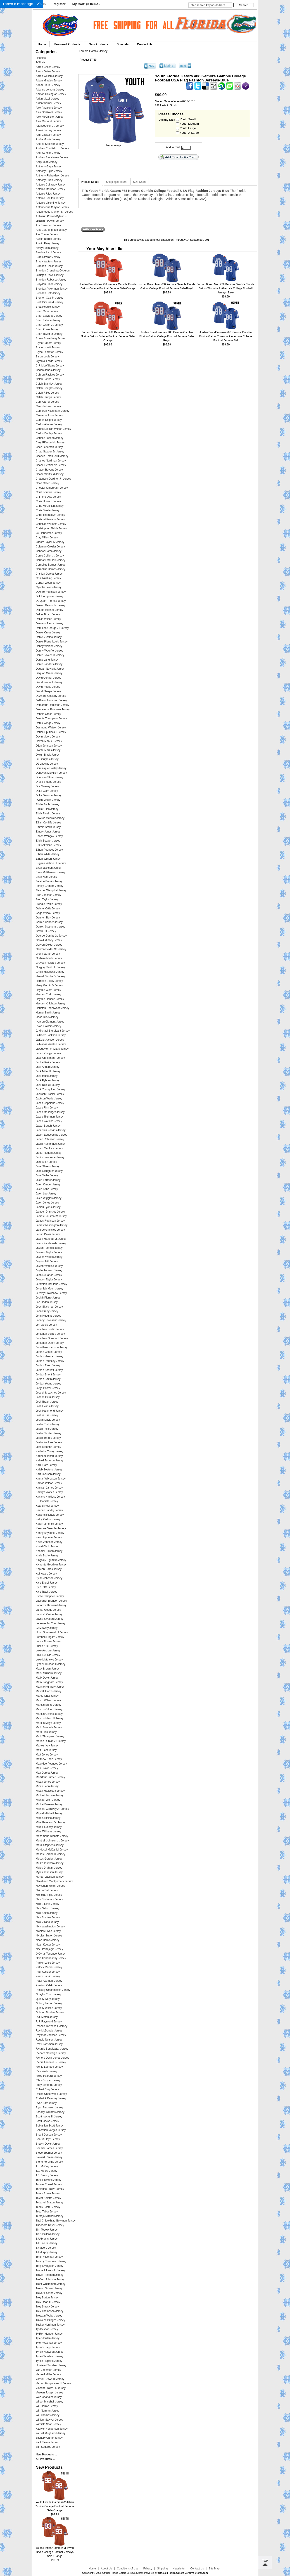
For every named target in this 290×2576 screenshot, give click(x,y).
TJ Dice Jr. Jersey (46, 2243)
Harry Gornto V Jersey (49, 985)
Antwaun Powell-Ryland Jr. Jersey (52, 217)
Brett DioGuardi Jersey (49, 302)
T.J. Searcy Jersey (47, 2175)
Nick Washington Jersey (50, 1926)
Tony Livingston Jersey (49, 2265)
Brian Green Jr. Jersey (49, 324)
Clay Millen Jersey (47, 537)
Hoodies (41, 57)
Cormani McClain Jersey (50, 560)
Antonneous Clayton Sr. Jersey (54, 211)
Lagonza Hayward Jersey (51, 1605)
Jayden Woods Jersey (49, 1256)
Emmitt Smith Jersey (48, 827)
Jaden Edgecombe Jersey (51, 1134)
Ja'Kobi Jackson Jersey (50, 1039)
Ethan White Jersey (47, 854)
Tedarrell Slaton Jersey (49, 2202)
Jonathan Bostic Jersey (50, 1329)
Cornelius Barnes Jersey (50, 569)
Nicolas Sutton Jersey (49, 1935)
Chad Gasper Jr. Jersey (50, 451)
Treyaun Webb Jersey (49, 2315)
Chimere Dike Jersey (48, 496)
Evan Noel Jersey (46, 876)
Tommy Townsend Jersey (51, 2261)
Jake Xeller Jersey (47, 1175)
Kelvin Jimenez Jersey (49, 1523)
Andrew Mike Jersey (48, 153)
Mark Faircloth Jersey (49, 1727)
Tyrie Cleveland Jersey (49, 2356)
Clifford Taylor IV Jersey (50, 542)
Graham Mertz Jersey (49, 958)
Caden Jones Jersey (48, 370)
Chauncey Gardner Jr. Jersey (53, 478)
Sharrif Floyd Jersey (48, 2139)
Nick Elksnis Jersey (47, 1903)
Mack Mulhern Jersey (49, 1673)
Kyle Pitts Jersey (46, 1587)
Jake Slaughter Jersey (49, 1171)
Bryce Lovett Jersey (47, 347)
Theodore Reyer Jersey (50, 2225)
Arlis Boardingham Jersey (51, 229)
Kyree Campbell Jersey (50, 1596)
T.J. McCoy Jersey (47, 2166)
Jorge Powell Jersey (48, 1388)
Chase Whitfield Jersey (50, 474)
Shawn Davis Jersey (48, 2143)
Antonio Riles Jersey (48, 193)
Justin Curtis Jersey (47, 1424)
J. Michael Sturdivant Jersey (53, 1030)
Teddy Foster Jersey (48, 2207)
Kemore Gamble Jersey (93, 51)
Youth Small (188, 119)
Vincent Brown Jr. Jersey (51, 2388)
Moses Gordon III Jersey (50, 1854)
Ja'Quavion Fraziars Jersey (52, 1048)
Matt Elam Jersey (46, 1750)
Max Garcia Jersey (47, 1772)
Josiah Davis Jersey (48, 1419)
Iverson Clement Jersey (50, 1021)
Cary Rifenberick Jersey (50, 442)
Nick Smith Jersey (46, 1913)
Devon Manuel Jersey (49, 741)
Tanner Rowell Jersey (49, 2184)
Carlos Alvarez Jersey (49, 424)
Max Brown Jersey (47, 1768)
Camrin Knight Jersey (49, 419)
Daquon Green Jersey (49, 673)
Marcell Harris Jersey (48, 1691)
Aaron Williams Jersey (49, 76)
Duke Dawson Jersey (48, 795)
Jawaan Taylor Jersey (49, 1252)
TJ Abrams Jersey (46, 2238)
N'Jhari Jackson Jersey (50, 1876)
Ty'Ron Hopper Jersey (49, 2333)
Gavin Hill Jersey (46, 931)
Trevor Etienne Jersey (49, 2293)
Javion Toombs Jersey (49, 1247)
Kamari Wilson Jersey (49, 1483)
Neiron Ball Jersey (47, 1890)
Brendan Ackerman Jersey (52, 288)
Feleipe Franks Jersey (49, 881)
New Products (98, 44)
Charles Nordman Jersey (51, 460)
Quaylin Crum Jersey (48, 1994)
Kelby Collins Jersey (48, 1519)
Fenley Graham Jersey (49, 885)
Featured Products (67, 44)
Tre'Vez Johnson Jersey (50, 2279)
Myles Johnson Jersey (49, 1872)
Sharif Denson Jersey (49, 2134)
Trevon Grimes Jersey (49, 2288)
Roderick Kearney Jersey (51, 2098)
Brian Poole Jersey (47, 329)
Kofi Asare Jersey (46, 1573)
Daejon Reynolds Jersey (50, 605)
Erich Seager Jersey (48, 840)
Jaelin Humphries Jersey (50, 1143)
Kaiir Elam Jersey (46, 1465)
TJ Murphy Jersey (46, 2252)
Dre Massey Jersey (47, 786)
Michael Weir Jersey (48, 1799)
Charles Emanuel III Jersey (52, 456)
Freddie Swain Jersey (49, 904)
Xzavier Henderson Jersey (52, 2428)
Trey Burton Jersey (47, 2297)
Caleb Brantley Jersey (49, 383)
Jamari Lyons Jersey (48, 1207)
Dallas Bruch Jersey (48, 614)
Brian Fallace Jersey (48, 320)
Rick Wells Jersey (46, 2071)
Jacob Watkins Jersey (49, 1121)
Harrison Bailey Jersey (49, 980)
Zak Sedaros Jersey (48, 2446)
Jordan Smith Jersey (48, 1379)
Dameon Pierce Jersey (49, 623)
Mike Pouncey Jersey (49, 1827)
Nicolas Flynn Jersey (48, 1931)
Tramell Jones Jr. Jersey (50, 2270)
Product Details (90, 181)
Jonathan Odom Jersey (50, 1342)
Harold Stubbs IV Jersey (50, 976)
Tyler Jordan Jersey (47, 2338)
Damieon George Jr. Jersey (52, 628)
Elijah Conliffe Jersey (48, 822)
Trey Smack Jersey (47, 2306)
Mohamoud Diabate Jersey (52, 1836)
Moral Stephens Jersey (50, 1845)
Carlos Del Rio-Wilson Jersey (53, 429)
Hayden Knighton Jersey (50, 1003)
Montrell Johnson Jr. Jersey (52, 1840)
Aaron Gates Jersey (48, 71)
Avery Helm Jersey (47, 248)
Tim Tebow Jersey (46, 2229)
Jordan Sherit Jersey (48, 1374)
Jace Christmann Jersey (50, 1057)
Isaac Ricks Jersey (47, 1017)
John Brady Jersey (47, 1311)
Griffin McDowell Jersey (50, 971)
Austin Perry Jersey (47, 243)
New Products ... (46, 2454)
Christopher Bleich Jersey (51, 528)
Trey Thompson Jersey (49, 2311)
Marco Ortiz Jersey (47, 1695)
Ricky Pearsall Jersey (49, 2075)
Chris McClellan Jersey (50, 505)
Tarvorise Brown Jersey (50, 2189)
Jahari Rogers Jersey (48, 1152)
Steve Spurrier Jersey (49, 2152)
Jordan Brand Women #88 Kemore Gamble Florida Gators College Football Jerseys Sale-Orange (108, 336)
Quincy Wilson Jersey (49, 2008)
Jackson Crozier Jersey (50, 1094)
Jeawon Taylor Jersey (49, 1279)
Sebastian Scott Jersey (50, 2125)
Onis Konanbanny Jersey (51, 1958)
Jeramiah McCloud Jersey (51, 1284)
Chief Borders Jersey (48, 492)
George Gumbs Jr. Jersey (51, 935)
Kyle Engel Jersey (46, 1582)
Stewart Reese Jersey (49, 2157)
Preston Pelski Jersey (49, 1985)
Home (42, 44)
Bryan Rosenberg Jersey (51, 338)
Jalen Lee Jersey (46, 1193)
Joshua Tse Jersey (47, 1415)
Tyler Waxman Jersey (49, 2342)
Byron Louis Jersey (47, 356)
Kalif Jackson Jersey (48, 1474)
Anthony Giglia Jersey (49, 171)
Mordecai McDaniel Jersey (52, 1849)
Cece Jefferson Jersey (49, 447)
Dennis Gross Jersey (48, 714)
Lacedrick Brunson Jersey (51, 1600)
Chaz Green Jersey (47, 483)
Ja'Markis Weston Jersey (51, 1044)
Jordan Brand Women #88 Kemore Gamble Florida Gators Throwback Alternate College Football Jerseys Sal (225, 336)
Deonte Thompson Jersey (51, 718)
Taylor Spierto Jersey (48, 2198)
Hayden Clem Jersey (48, 990)
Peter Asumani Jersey (49, 1980)
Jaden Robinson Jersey (50, 1139)
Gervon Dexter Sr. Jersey (51, 949)
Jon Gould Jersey (46, 1324)
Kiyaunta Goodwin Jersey (51, 1564)
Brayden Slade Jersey (49, 284)
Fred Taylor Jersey (47, 899)
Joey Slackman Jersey (49, 1306)
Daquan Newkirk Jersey (50, 668)
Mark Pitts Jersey (46, 1732)
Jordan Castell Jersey (49, 1351)
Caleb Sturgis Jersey (48, 397)
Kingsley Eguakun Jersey (51, 1560)
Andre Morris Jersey (48, 139)
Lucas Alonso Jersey (48, 1641)
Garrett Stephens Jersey (50, 926)
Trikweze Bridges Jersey (50, 2320)
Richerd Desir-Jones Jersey (52, 2057)
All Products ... (45, 2459)
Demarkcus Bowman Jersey (52, 709)
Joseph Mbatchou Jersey (51, 1392)
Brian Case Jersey (47, 311)
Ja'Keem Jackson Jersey (51, 1035)
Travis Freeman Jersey (49, 2274)
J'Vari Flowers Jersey (48, 1026)
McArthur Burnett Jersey (50, 1777)
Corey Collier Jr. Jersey (50, 555)
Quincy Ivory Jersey (47, 1998)
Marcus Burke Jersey (48, 1704)
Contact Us (144, 44)
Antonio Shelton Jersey (50, 198)
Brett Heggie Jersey (47, 306)
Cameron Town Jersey (49, 415)
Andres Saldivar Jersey (50, 143)
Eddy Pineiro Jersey (48, 813)
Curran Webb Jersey (48, 582)
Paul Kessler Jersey (48, 1971)
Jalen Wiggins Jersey (48, 1198)
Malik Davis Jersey (47, 1677)
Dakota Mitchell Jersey (49, 609)
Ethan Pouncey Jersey (49, 849)
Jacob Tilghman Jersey (50, 1116)
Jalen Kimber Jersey (48, 1184)
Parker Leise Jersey (48, 1962)
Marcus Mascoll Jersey (49, 1718)
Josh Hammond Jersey (50, 1410)
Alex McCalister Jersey (49, 116)
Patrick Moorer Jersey (49, 1967)
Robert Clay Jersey (47, 2089)
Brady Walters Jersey (49, 261)
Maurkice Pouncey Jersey (51, 1763)
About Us (106, 2568)
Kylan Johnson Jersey (49, 1578)
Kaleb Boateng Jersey (49, 1469)
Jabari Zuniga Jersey (48, 1053)
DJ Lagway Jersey (47, 763)
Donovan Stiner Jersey (49, 777)
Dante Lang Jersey (47, 659)
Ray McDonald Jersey (49, 2030)
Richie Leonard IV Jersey (51, 2062)
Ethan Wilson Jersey (48, 858)
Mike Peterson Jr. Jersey (50, 1822)
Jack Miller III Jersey (48, 1071)
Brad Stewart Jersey (48, 257)
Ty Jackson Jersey (47, 2329)
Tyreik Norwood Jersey (49, 2351)
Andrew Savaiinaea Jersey (52, 157)
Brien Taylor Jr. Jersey (49, 333)
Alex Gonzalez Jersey (49, 112)
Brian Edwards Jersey (49, 315)
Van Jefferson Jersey (48, 2369)
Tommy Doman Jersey (49, 2256)
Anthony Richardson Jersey (52, 175)
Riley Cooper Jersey (48, 2080)
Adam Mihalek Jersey (49, 80)
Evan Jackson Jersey (48, 867)
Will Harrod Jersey (47, 2406)
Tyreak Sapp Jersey (48, 2347)
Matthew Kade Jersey (49, 1759)
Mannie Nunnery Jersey (50, 1686)
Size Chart (139, 181)
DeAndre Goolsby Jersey (51, 695)
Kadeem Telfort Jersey (49, 1456)
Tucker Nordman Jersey (50, 2324)
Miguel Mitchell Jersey (49, 1813)
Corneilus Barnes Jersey (50, 564)
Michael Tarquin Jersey (50, 1795)
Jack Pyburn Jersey (47, 1080)
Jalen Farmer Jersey (48, 1180)
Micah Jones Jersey (48, 1781)
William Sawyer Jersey (49, 2419)
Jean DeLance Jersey (49, 1275)
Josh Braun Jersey (47, 1401)
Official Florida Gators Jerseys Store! (122, 2572)
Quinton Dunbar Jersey (50, 2012)
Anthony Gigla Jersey (49, 166)
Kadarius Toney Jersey (49, 1451)
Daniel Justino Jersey (49, 637)
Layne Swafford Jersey (49, 1618)
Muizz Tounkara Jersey (50, 1863)
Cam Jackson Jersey (48, 406)
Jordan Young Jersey (48, 1383)
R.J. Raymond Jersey (49, 2021)
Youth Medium (189, 123)
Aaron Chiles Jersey (48, 67)
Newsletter (179, 2568)
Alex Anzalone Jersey (49, 107)
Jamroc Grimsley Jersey (50, 1229)
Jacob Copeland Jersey (50, 1103)
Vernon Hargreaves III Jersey (53, 2383)
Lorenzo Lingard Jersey (50, 1637)
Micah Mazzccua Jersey (50, 1790)
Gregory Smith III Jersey (50, 967)
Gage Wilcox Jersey (48, 913)
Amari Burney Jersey (48, 130)
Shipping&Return (116, 181)
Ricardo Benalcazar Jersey (52, 2048)
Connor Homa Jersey (48, 551)
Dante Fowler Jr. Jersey (50, 655)
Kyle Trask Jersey (46, 1591)
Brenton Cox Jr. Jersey (49, 297)
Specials (123, 44)
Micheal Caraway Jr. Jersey (52, 1808)
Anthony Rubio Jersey (49, 180)
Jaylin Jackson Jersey (49, 1270)
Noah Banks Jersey (47, 1940)
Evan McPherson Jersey (50, 872)
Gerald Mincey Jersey (49, 940)
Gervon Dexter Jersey (49, 944)
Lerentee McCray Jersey (50, 1623)
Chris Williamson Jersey (50, 519)
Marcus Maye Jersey (48, 1722)
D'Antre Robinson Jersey (51, 591)
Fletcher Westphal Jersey (51, 890)
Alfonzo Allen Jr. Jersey (50, 125)
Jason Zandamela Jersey (51, 1243)
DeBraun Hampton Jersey (51, 700)
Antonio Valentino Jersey (51, 202)
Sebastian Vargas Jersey (51, 2130)
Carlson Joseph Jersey (49, 438)
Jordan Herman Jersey (49, 1356)
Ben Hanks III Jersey (48, 252)
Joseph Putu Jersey (47, 1397)
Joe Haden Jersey (47, 1302)
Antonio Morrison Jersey (50, 189)
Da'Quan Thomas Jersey (51, 600)
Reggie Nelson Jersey (49, 2039)
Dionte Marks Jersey (48, 750)
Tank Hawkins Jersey (48, 2179)
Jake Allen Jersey (46, 1161)
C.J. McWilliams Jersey (50, 365)
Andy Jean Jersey (46, 162)
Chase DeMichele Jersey (51, 465)
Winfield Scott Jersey (48, 2424)
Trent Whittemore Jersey (50, 2284)
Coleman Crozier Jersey (50, 546)
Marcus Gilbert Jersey (49, 1709)
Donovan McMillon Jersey (51, 772)
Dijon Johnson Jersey (49, 745)
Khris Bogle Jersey (47, 1555)
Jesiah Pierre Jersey (48, 1297)
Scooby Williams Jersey (50, 2112)
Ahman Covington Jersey (51, 94)
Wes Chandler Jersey (49, 2397)
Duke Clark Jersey (47, 790)
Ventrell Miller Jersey (48, 2374)
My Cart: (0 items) (86, 4)
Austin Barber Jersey (48, 238)
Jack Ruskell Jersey (48, 1085)
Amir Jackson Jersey (48, 134)
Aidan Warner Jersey (48, 103)
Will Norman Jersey (47, 2410)
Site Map (214, 2568)
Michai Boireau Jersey (49, 1804)
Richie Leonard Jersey (49, 2066)
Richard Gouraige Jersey (51, 2053)
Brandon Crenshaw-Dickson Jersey (52, 271)
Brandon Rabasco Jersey (51, 279)
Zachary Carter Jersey (49, 2437)
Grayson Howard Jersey (50, 962)
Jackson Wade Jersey (49, 1098)
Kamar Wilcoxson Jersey (51, 1478)
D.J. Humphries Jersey (49, 596)
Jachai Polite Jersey (48, 1062)
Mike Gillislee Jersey (48, 1818)
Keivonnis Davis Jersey (50, 1514)
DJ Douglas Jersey (47, 759)
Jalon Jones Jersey (47, 1202)
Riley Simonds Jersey (49, 2084)
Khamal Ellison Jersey (49, 1551)
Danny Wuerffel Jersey (49, 650)
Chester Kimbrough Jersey (52, 487)
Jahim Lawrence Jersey (50, 1157)
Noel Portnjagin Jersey (49, 1949)
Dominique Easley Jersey (51, 768)
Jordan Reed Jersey (48, 1365)
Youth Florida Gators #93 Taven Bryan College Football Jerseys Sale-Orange (55, 2550)
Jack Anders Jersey (47, 1066)
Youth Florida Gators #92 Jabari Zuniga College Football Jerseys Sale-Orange (54, 2505)
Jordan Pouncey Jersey (50, 1361)
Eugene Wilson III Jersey (51, 863)
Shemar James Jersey (49, 2148)
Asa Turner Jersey (47, 234)
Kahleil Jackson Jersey (49, 1460)
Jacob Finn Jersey (47, 1107)
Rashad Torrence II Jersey (51, 2026)
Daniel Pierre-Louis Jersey (52, 641)
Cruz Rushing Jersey (48, 578)
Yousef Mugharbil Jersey (50, 2433)
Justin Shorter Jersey (48, 1433)
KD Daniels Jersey (47, 1501)
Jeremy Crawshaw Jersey (51, 1293)
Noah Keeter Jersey (48, 1944)
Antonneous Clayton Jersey (52, 207)
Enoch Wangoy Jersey (49, 836)
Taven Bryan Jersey (47, 2193)
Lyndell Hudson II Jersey (50, 1664)
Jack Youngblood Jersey (50, 1089)
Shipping (162, 2568)
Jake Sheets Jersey (47, 1166)
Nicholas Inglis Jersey (49, 1894)
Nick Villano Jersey (47, 1922)
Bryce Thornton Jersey (49, 352)
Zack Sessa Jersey (47, 2442)
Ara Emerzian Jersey (48, 225)
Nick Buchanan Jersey (49, 1899)
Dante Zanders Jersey (49, 664)
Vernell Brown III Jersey (50, 2379)
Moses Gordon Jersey (49, 1858)
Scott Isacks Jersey (47, 2121)
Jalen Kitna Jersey (47, 1189)
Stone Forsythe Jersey (49, 2161)
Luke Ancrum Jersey (48, 1650)
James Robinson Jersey (50, 1220)
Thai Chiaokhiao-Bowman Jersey (56, 2220)
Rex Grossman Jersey (49, 2044)
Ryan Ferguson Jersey (49, 2107)
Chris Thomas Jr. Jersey (50, 514)
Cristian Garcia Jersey (49, 573)
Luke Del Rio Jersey (48, 1655)
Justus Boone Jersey (48, 1447)
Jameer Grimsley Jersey (50, 1211)
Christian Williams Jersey (51, 524)
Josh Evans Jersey (47, 1406)
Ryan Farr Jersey (46, 2103)
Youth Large (188, 128)
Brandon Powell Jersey (50, 275)
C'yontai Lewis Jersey (49, 361)
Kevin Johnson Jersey (49, 1542)
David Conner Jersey (48, 677)
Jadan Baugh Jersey (48, 1125)
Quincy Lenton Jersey (49, 2003)
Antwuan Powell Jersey (50, 220)
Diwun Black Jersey (47, 754)
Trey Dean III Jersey (48, 2302)
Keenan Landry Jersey (49, 1510)
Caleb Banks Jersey (48, 379)
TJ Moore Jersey (46, 2247)
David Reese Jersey (48, 686)
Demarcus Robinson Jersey (52, 704)
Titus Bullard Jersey (47, 2234)
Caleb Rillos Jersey (47, 392)
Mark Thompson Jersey (50, 1736)
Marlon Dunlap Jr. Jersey (51, 1741)
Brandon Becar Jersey (49, 266)
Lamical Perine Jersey (49, 1614)
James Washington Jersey (51, 1225)
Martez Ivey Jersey (47, 1745)
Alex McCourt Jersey (48, 121)
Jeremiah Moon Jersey (49, 1288)
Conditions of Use (127, 2568)
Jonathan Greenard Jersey (52, 1338)
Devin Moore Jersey (48, 736)
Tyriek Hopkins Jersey (49, 2360)
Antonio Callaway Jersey (50, 184)
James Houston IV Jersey (51, 1216)
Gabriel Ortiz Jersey (48, 908)
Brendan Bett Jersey (48, 293)
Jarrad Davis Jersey (48, 1234)
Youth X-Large (189, 132)
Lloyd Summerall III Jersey (52, 1632)
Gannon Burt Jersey (48, 917)
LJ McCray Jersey (46, 1627)
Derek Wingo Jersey (48, 723)
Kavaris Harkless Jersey (50, 1496)
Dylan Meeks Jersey (48, 800)
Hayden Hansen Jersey (50, 999)
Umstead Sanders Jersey (51, 2365)
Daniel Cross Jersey (48, 632)
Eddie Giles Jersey (47, 809)
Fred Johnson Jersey (48, 895)
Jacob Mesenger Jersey (50, 1112)
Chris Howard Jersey (48, 501)
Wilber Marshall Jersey (49, 2401)
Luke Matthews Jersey (49, 1659)
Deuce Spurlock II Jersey (51, 732)
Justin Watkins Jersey (49, 1442)
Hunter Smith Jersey (48, 1012)
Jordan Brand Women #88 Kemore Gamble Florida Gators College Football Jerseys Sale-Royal (166, 336)
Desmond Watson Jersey (51, 727)
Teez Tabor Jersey (47, 2211)
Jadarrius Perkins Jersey (50, 1130)
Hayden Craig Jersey (48, 994)
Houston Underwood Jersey (52, 1008)
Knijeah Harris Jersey (49, 1569)
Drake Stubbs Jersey (48, 781)
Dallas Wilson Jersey (48, 619)
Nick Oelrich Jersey (47, 1908)
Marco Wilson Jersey (48, 1700)
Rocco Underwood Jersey (51, 2094)
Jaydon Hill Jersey (47, 1261)
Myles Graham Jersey (49, 1867)
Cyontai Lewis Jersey (48, 587)
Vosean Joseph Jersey (49, 2392)
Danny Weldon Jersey (49, 646)
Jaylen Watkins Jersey (49, 1266)
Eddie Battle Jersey (47, 804)
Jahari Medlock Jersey (49, 1148)
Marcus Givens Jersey (49, 1713)
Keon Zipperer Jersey (49, 1537)
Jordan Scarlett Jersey (49, 1370)
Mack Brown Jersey (47, 1668)
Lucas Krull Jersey (47, 1646)
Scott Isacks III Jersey (49, 2116)
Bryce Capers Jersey (48, 343)
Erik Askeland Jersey (48, 845)
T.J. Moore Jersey (46, 2170)
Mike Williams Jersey (48, 1831)
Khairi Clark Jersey (47, 1546)
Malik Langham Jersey (49, 1682)
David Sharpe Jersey (48, 691)
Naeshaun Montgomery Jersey (54, 1881)
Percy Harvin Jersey (48, 1976)
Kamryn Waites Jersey (49, 1492)
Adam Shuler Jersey (48, 85)
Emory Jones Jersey (48, 831)
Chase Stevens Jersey (49, 469)
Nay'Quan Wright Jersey (50, 1885)
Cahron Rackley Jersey (50, 374)
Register (59, 4)
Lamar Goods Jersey (48, 1609)
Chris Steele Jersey (47, 510)
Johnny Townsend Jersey (51, 1320)
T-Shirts (40, 62)
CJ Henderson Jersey (49, 533)
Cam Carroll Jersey (47, 401)
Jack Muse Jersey (46, 1075)
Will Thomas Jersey (47, 2415)
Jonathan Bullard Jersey (50, 1333)
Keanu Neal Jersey (47, 1505)
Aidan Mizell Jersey (47, 98)
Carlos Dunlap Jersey (49, 433)
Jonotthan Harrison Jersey (51, 1347)
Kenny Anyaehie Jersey (50, 1532)
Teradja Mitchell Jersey (49, 2216)
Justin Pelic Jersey (47, 1428)
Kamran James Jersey (49, 1487)
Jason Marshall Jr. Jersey (51, 1238)
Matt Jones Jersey (47, 1754)
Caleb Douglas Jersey (49, 388)
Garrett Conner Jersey (49, 922)
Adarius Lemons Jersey (50, 89)
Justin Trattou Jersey (48, 1437)
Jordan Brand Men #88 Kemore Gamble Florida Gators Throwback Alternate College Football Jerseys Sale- (225, 288)
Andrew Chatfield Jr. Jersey (52, 148)
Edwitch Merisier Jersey (50, 818)
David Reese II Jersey (49, 682)
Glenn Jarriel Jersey (48, 953)
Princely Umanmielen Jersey (53, 1989)
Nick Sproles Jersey (48, 1917)
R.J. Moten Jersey (47, 2017)
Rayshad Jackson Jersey (51, 2035)
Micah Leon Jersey (47, 1786)
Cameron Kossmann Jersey (52, 410)
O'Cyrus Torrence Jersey (50, 1953)
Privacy (147, 2568)
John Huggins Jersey (48, 1315)
